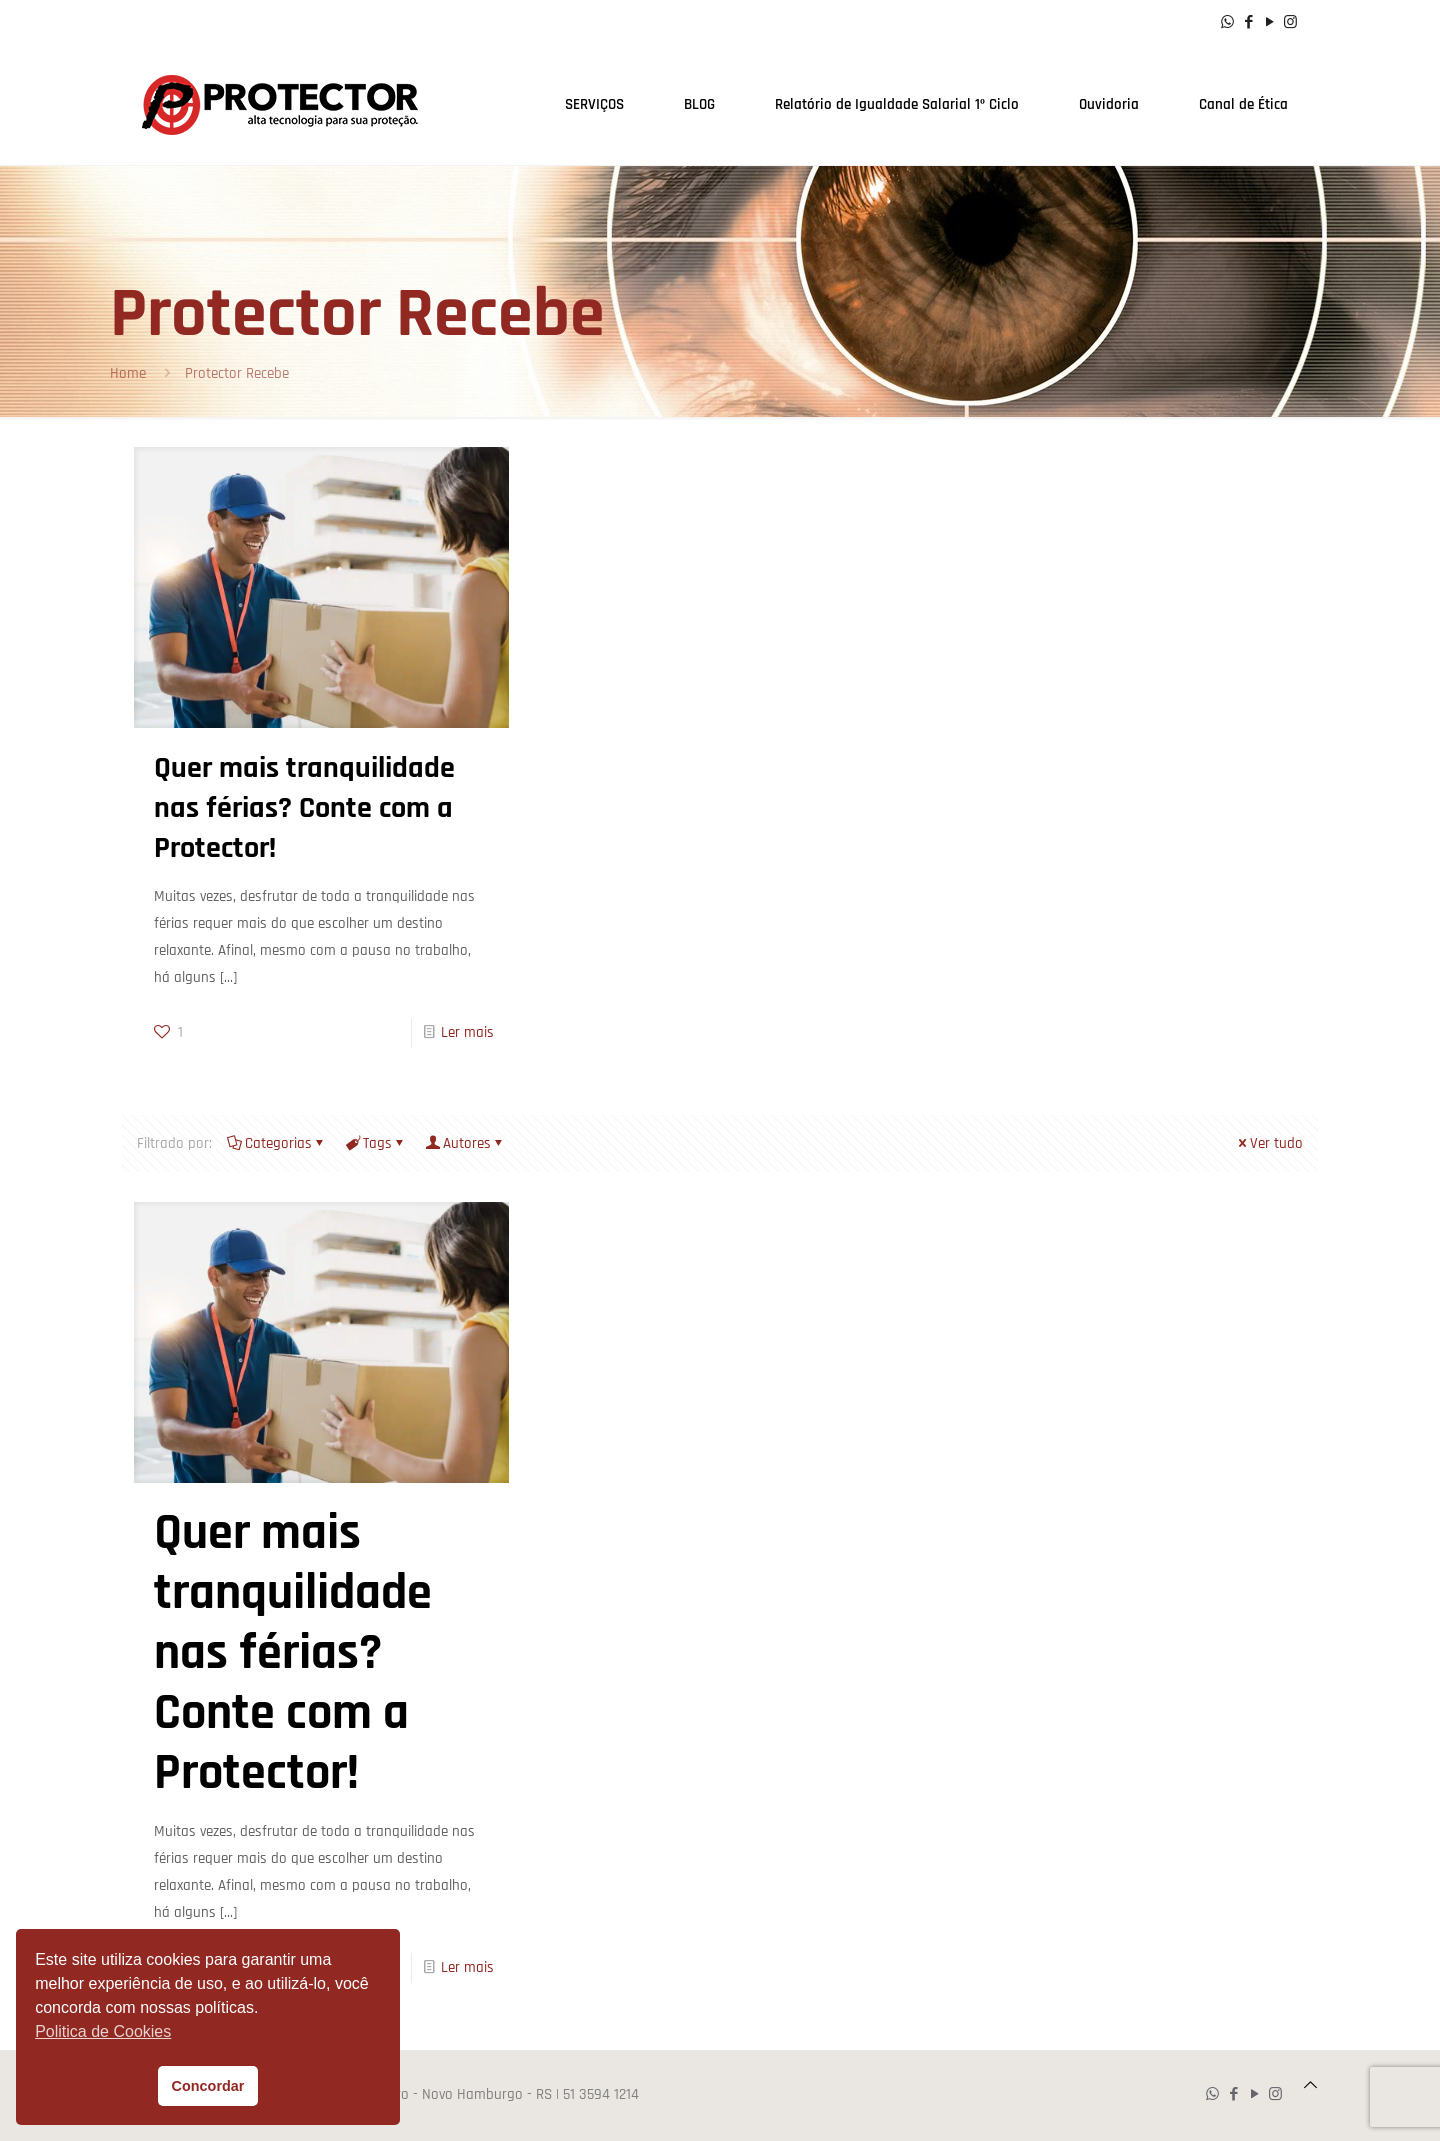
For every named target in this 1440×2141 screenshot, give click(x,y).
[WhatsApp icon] (1227, 22)
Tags (376, 1143)
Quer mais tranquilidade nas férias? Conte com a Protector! (304, 808)
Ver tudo (1269, 1143)
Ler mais (467, 1032)
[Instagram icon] (1290, 22)
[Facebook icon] (1248, 22)
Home (128, 373)
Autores (465, 1143)
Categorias (277, 1143)
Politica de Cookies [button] (103, 2031)
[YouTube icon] (1269, 22)
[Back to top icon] (1310, 2085)
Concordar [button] (208, 2086)
